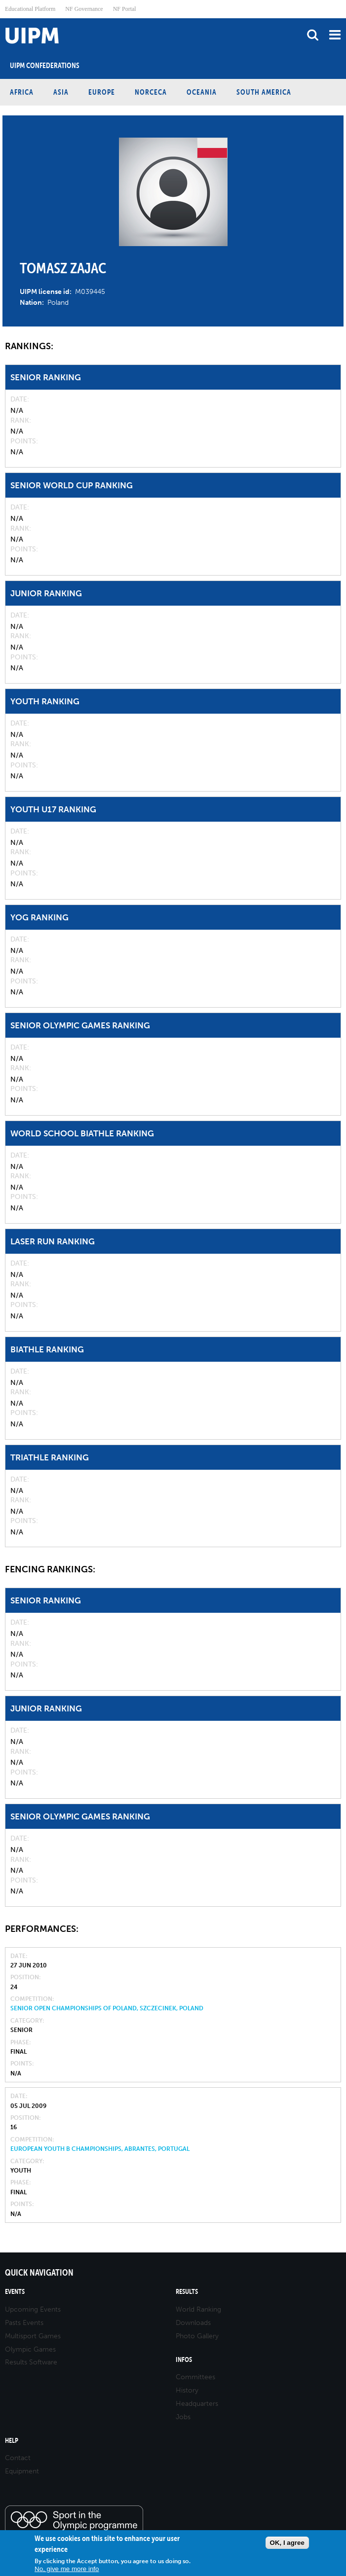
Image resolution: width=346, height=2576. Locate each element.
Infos (184, 2360)
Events (15, 2291)
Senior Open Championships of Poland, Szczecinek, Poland (106, 2008)
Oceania (202, 92)
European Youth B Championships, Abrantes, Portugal (100, 2148)
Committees (195, 2377)
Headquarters (197, 2403)
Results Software (31, 2362)
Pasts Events (24, 2323)
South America (263, 92)
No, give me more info (67, 2569)
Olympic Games (30, 2349)
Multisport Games (33, 2336)
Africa (22, 92)
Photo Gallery (197, 2336)
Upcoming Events (33, 2309)
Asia (61, 92)
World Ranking (198, 2309)
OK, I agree (287, 2542)
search (312, 34)
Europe (101, 92)
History (187, 2390)
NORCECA (151, 92)
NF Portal (124, 8)
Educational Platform (30, 8)
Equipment (22, 2471)
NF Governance (84, 8)
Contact (18, 2458)
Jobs (183, 2417)
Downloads (193, 2323)
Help (11, 2440)
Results (187, 2291)
